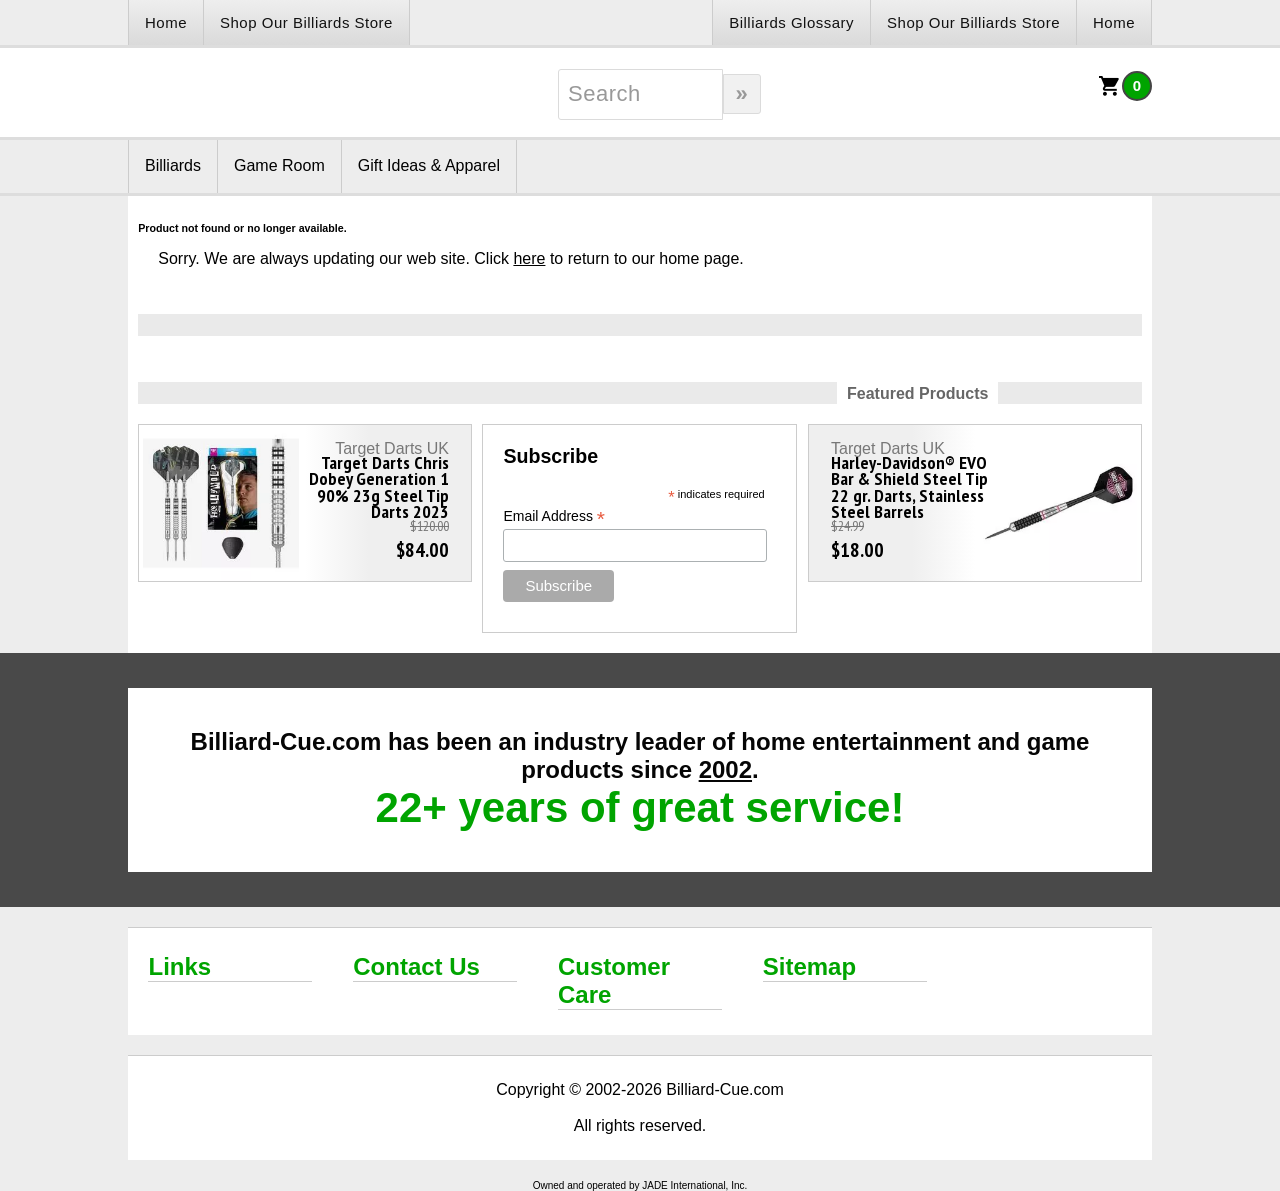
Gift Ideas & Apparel (429, 165)
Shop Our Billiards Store (306, 22)
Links (179, 966)
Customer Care (614, 980)
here (529, 258)
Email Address (554, 516)
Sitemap (809, 966)
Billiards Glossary (791, 22)
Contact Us (416, 966)
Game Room (279, 165)
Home (166, 22)
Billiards (173, 165)
